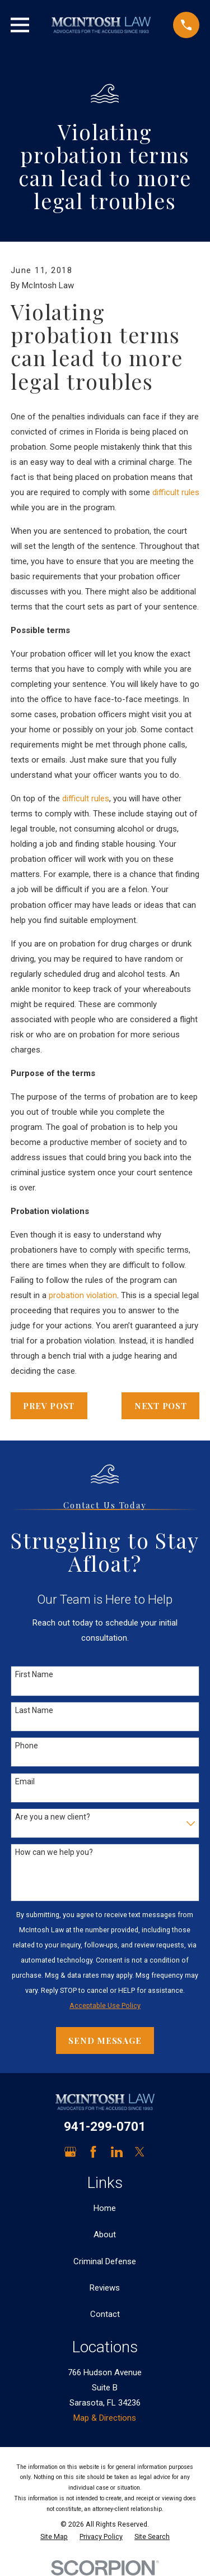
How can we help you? (54, 1852)
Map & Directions (104, 2418)
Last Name (34, 1710)
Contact (105, 2314)
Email (25, 1781)
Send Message (104, 2040)
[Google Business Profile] (70, 2152)
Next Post (160, 1405)
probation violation (83, 1295)
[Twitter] (140, 2152)
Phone (26, 1745)
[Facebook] (93, 2152)
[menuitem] (54, 2537)
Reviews (105, 2288)
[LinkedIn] (117, 2152)
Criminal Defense (104, 2261)
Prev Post (48, 1405)
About (105, 2234)
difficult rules (175, 492)
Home (105, 2208)
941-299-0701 (105, 2126)
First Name (34, 1674)
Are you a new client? (52, 1816)
